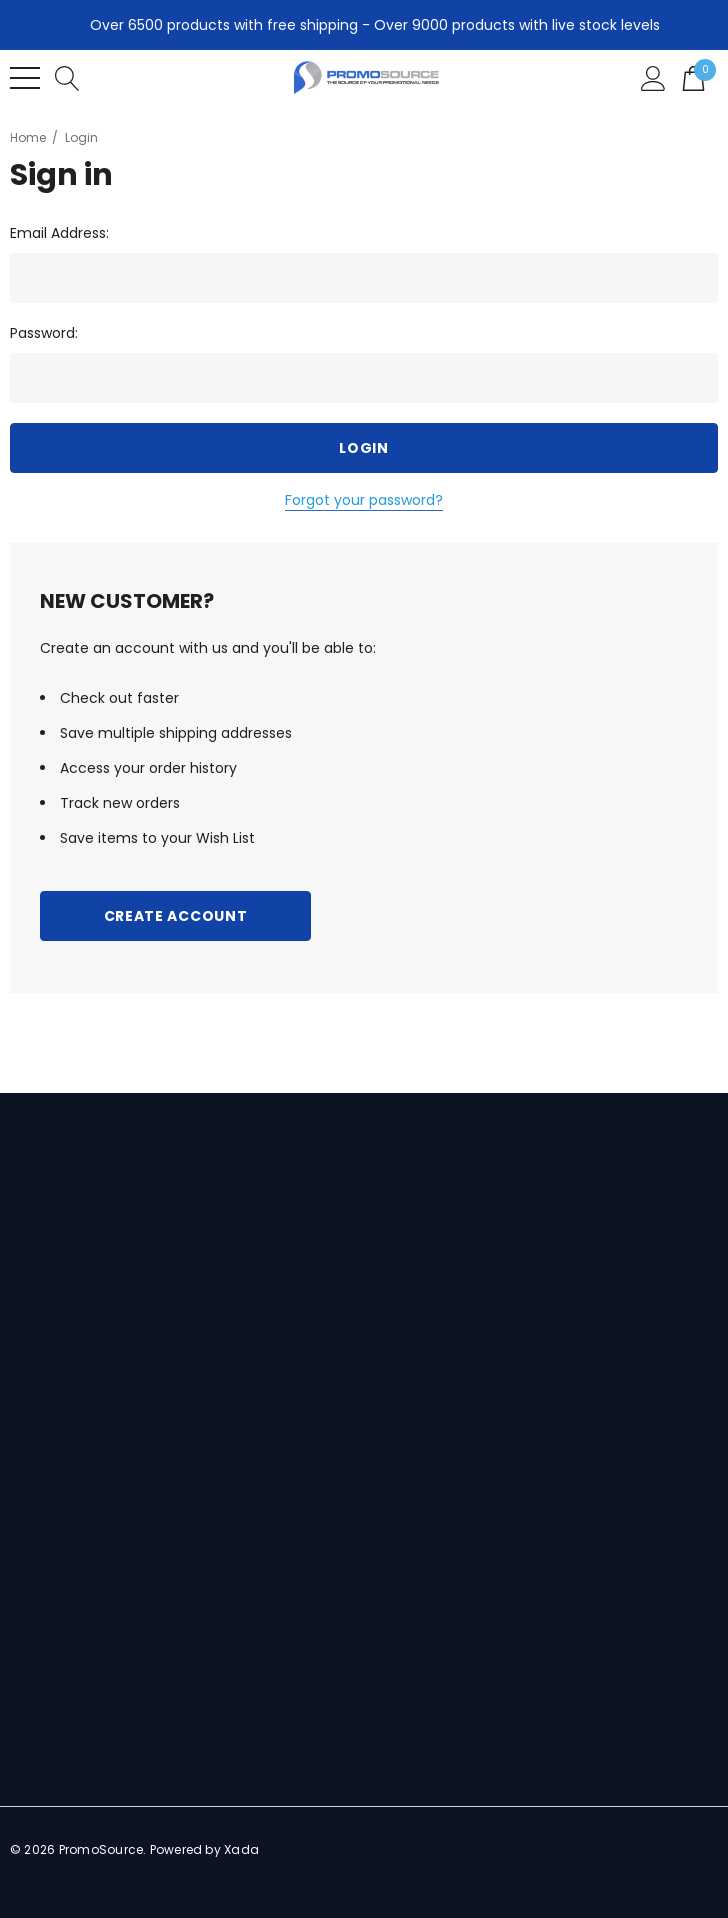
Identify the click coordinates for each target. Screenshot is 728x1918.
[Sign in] (653, 77)
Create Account (176, 916)
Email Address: (59, 233)
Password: (44, 333)
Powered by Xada (205, 1849)
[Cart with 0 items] (693, 77)
